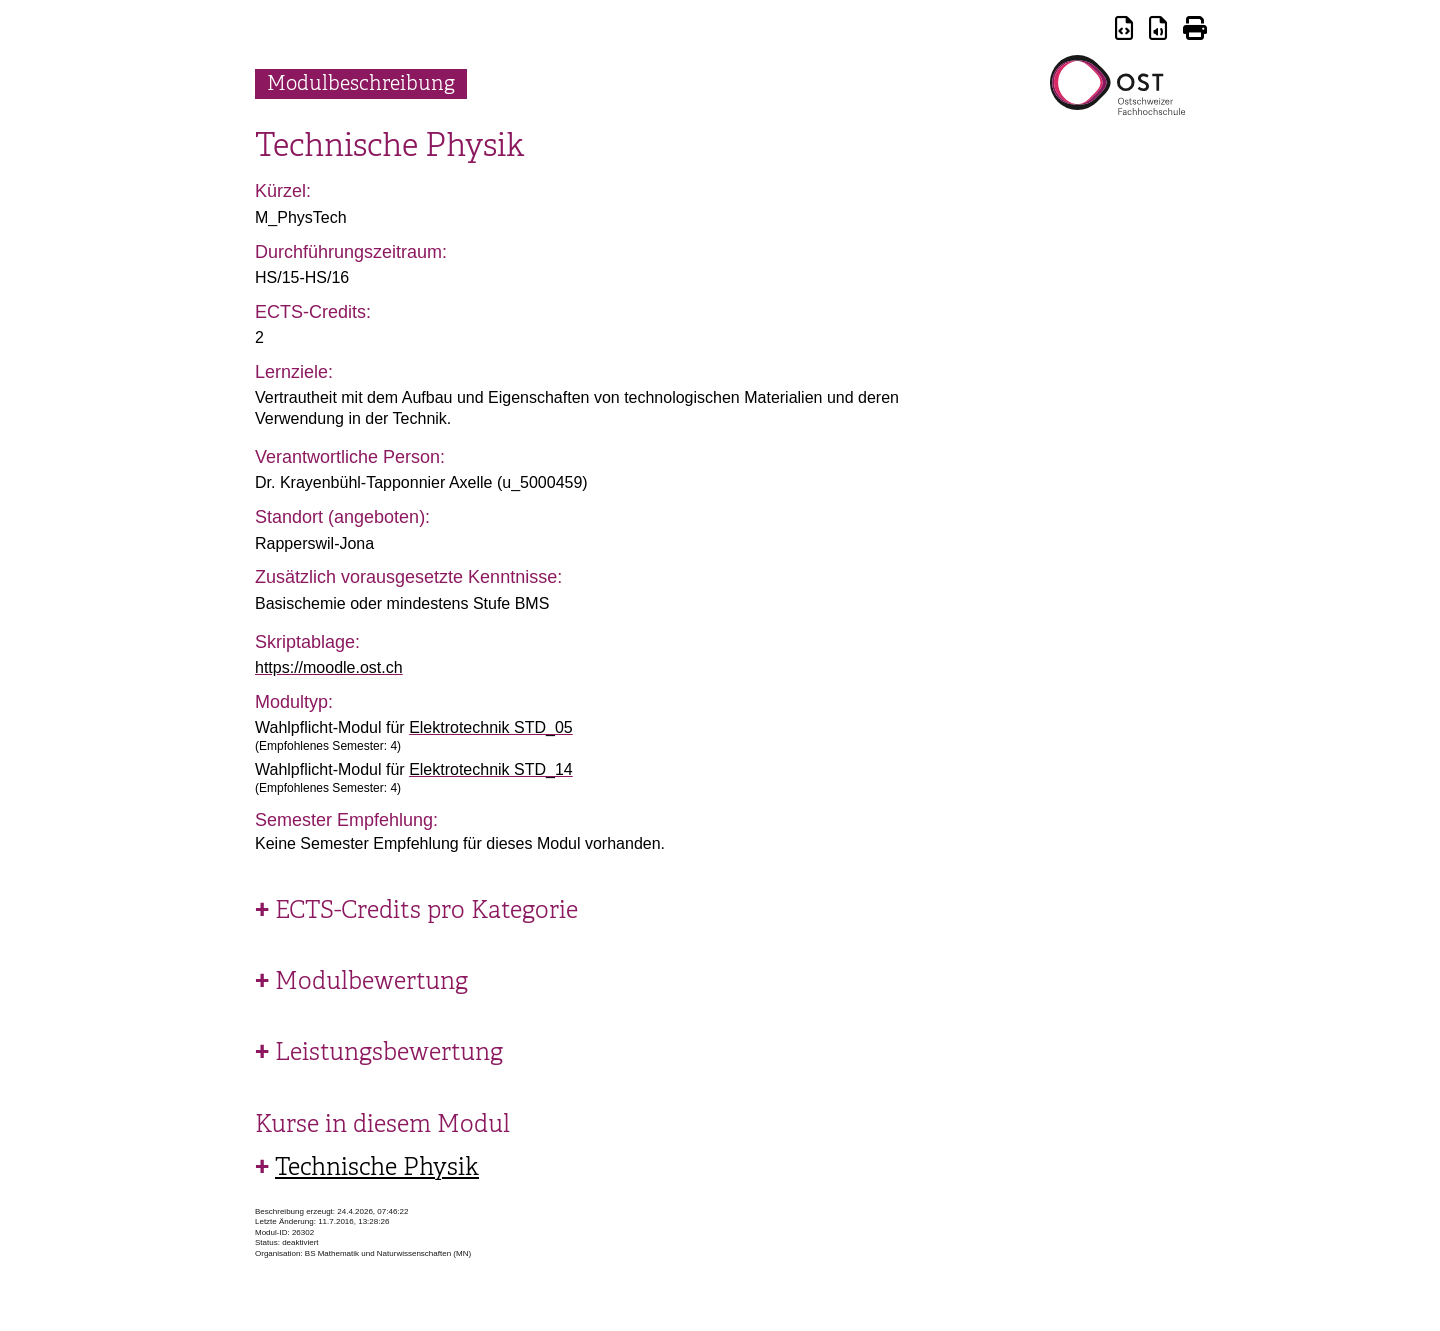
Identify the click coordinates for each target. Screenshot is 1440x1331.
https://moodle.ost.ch (329, 667)
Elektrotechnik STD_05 (491, 727)
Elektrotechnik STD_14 (491, 769)
